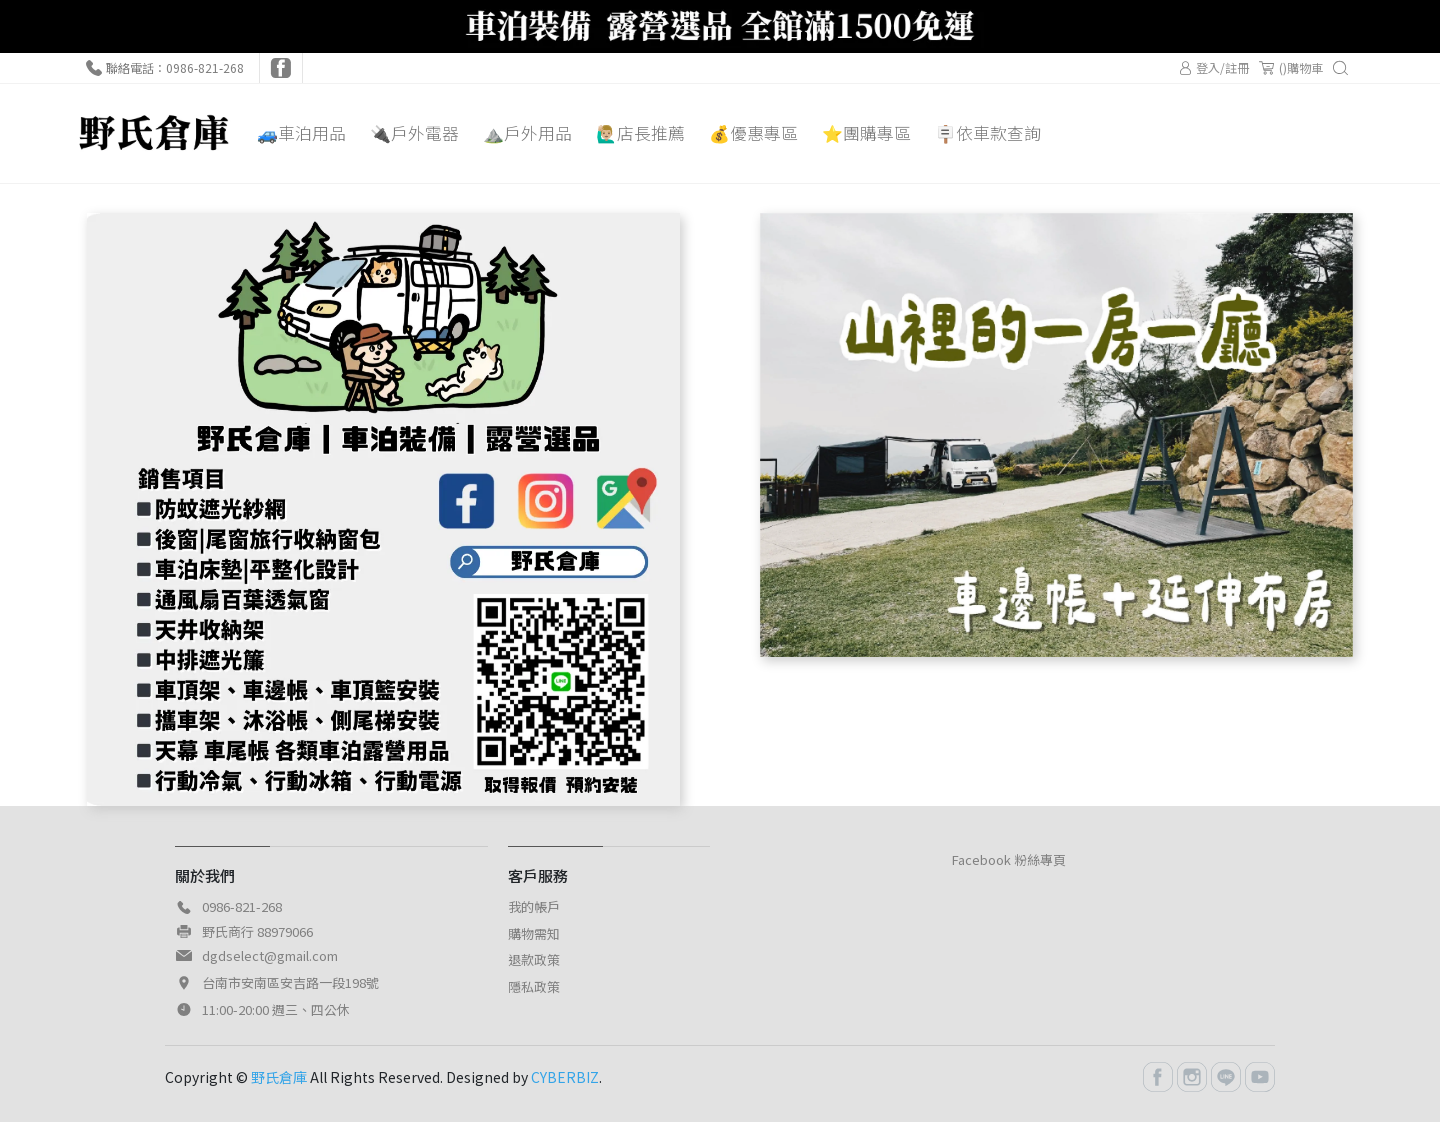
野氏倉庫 (279, 1077)
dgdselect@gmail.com (270, 955)
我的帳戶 (534, 906)
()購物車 (1291, 68)
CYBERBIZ (565, 1077)
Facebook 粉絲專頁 (1009, 859)
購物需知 (534, 933)
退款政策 (534, 959)
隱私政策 (534, 986)
